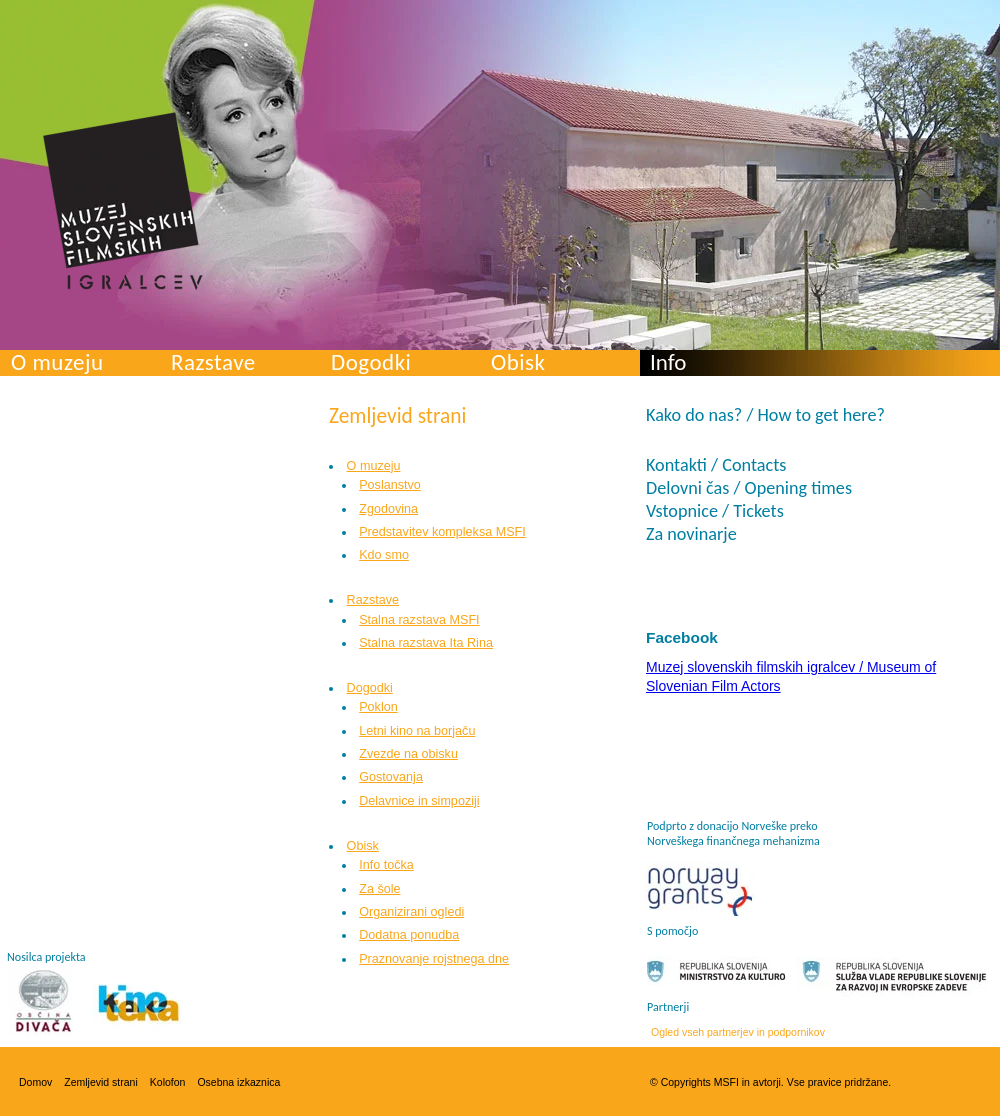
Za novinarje (691, 534)
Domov (35, 1082)
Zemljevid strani (101, 1082)
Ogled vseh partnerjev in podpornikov (738, 1032)
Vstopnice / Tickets (715, 511)
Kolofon (168, 1082)
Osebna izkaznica (238, 1082)
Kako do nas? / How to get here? (765, 415)
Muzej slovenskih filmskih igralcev (123, 201)
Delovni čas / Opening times (749, 488)
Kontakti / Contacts (716, 465)
